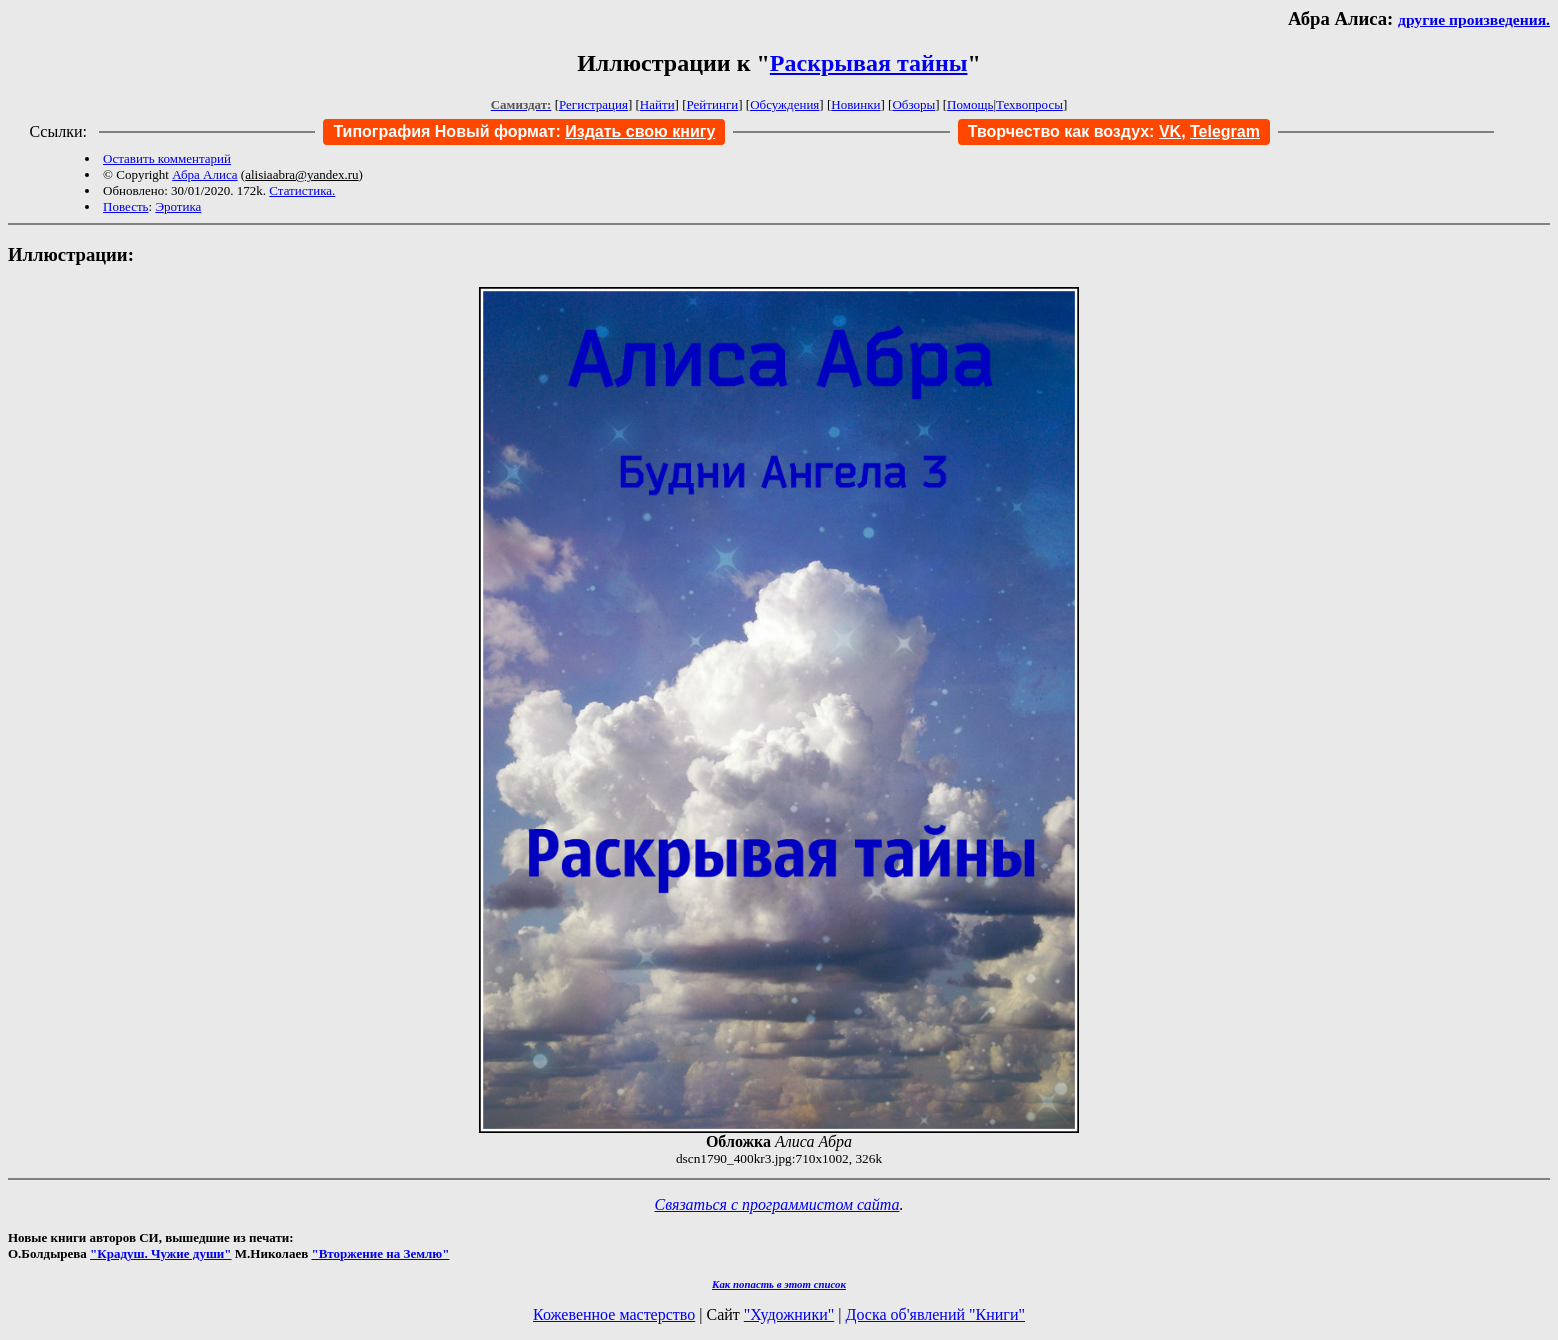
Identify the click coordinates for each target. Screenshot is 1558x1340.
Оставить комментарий (167, 158)
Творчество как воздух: (1074, 131)
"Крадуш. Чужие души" (161, 1253)
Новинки (855, 104)
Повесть (125, 206)
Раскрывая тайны (869, 63)
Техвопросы (1029, 104)
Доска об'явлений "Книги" (935, 1314)
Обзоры (913, 104)
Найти (657, 104)
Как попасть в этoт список (779, 1284)
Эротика (178, 206)
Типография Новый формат (444, 131)
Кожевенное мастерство (614, 1314)
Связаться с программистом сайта (777, 1204)
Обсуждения (784, 104)
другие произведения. (1474, 19)
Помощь (970, 104)
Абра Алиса (204, 174)
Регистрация (593, 104)
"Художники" (789, 1314)
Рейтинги (713, 104)
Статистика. (302, 190)
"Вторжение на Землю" (380, 1253)
